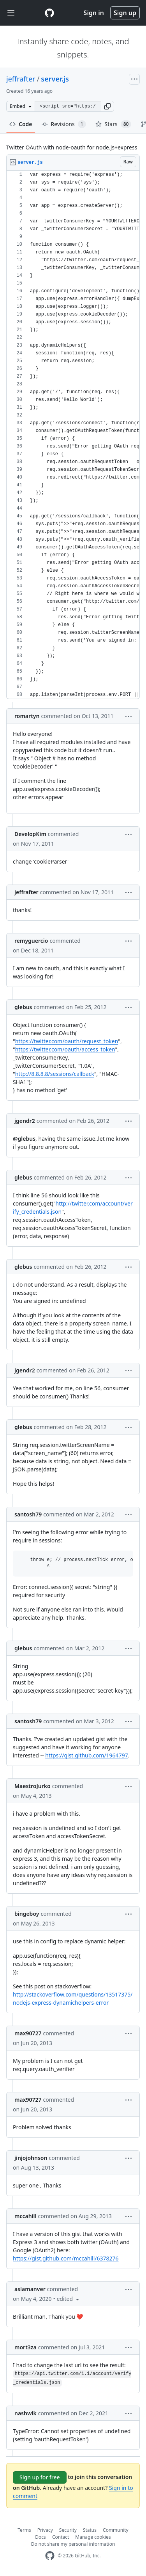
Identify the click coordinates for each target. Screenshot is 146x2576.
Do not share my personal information (73, 2544)
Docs (40, 2537)
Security (68, 2530)
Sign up (125, 13)
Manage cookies (93, 2537)
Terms (24, 2530)
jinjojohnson (30, 2157)
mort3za (25, 2347)
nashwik (25, 2413)
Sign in (94, 13)
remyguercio (31, 940)
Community (115, 2530)
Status (90, 2530)
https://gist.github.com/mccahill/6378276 (66, 2258)
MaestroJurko (32, 1786)
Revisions (64, 124)
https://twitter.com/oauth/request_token (66, 1041)
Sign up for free (39, 2477)
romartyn (26, 716)
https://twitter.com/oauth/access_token (65, 1049)
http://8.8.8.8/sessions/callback (54, 1073)
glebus (23, 1007)
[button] (107, 106)
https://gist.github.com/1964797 (86, 1755)
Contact (60, 2537)
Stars (113, 124)
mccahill (25, 2216)
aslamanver (30, 2289)
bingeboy (26, 1913)
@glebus (24, 1138)
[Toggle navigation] (11, 13)
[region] (73, 435)
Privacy (45, 2530)
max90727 (28, 2033)
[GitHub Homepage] (50, 2555)
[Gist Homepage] (49, 12)
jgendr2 (24, 1120)
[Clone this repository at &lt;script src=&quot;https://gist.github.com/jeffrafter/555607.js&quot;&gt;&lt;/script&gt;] (68, 106)
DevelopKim (30, 834)
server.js (55, 78)
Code (20, 124)
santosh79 (28, 1514)
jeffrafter (20, 78)
